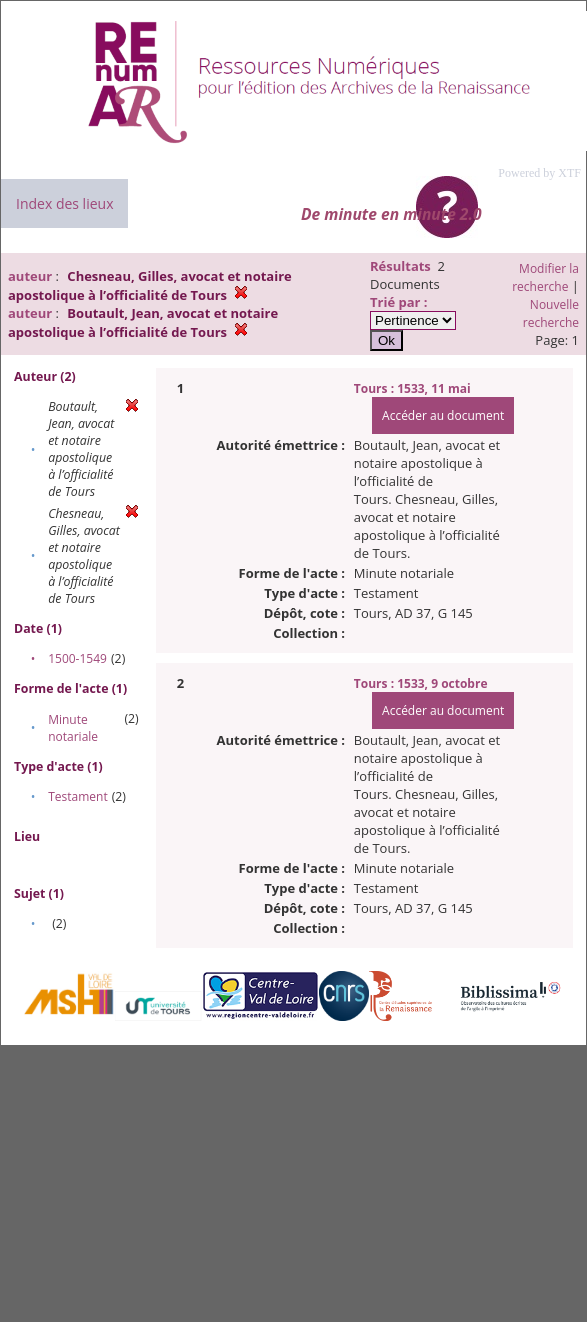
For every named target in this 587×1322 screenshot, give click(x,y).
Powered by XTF (539, 173)
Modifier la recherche (545, 277)
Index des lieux (64, 203)
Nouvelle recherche (551, 313)
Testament (78, 796)
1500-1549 (77, 658)
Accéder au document (443, 415)
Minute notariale (73, 728)
